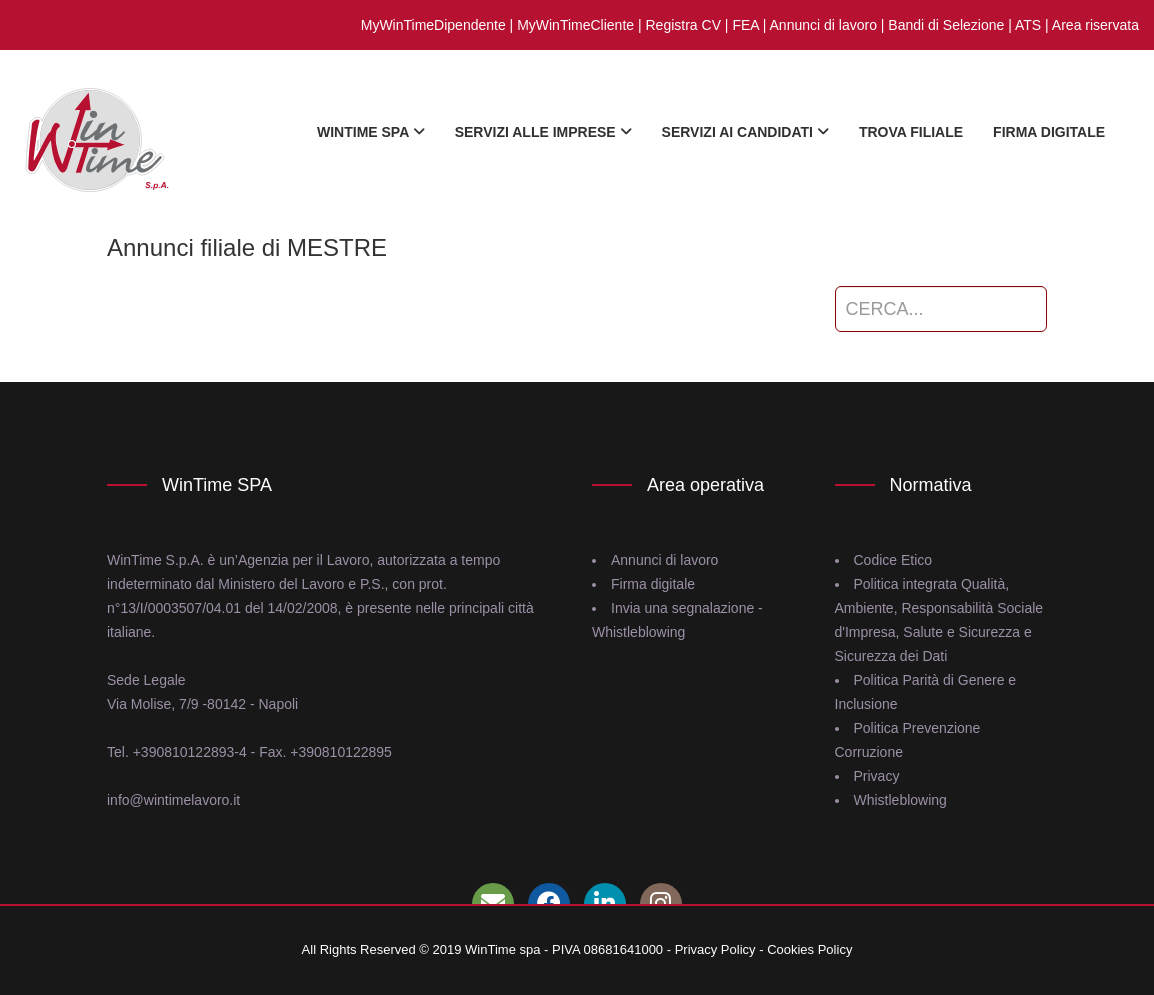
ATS (1028, 25)
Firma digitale (653, 584)
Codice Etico (893, 560)
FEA (745, 25)
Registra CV (683, 25)
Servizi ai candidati (745, 132)
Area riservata (1095, 25)
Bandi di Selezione (946, 25)
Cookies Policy (809, 949)
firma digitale (1049, 132)
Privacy (877, 776)
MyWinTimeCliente (575, 25)
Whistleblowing (900, 800)
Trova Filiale (911, 132)
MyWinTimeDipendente (433, 25)
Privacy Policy (715, 949)
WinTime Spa (371, 132)
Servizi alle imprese (543, 132)
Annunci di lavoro (823, 25)
